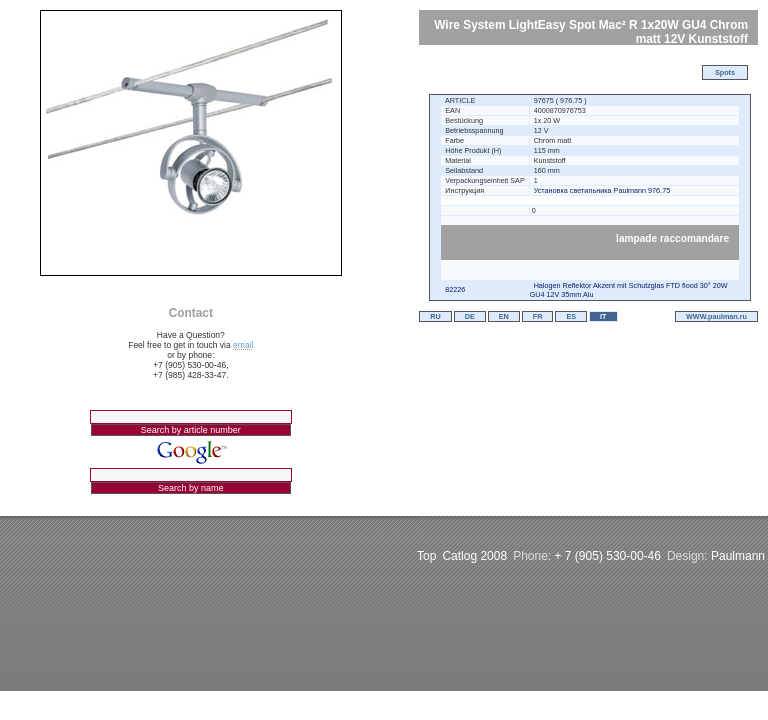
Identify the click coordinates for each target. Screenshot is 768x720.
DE (470, 316)
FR (538, 316)
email (243, 345)
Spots (725, 72)
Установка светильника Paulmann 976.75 (602, 190)
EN (504, 316)
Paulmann (738, 556)
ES (571, 316)
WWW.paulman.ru (716, 316)
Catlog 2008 (474, 556)
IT (603, 316)
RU (435, 316)
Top (426, 556)
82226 (455, 289)
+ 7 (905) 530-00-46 (608, 556)
